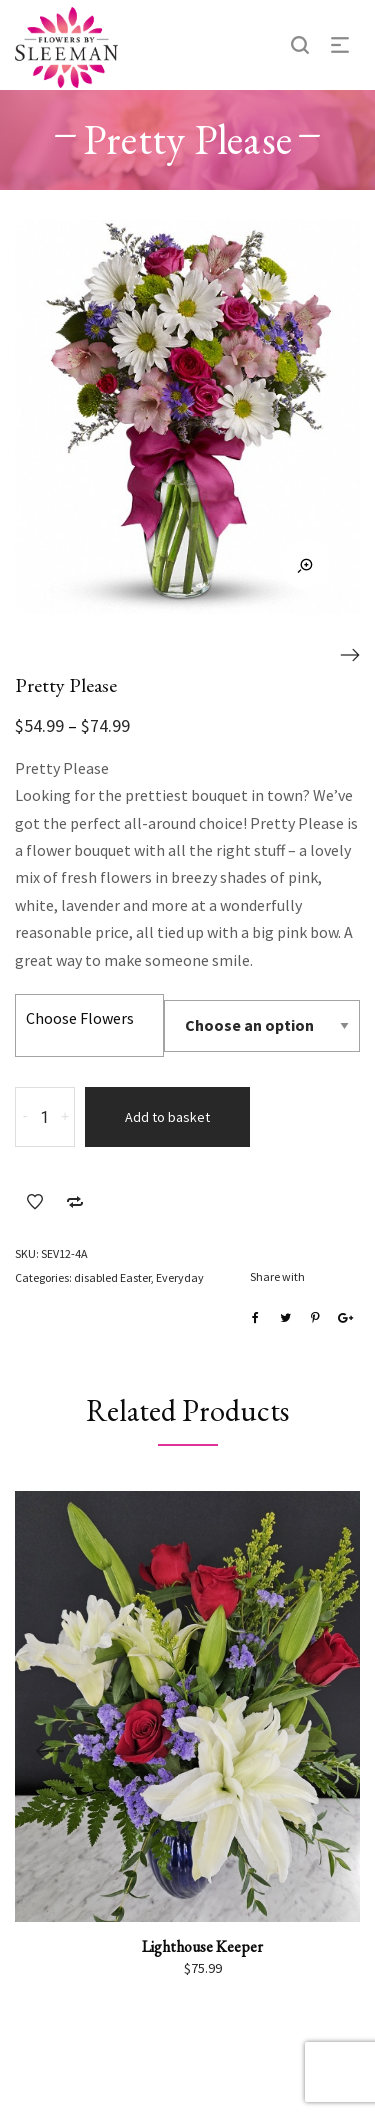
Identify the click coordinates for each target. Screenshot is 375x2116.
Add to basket (167, 1117)
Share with (277, 1276)
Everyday (180, 1277)
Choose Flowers (80, 1018)
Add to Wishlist (35, 1202)
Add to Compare (75, 1202)
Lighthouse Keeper (202, 1946)
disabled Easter (112, 1277)
